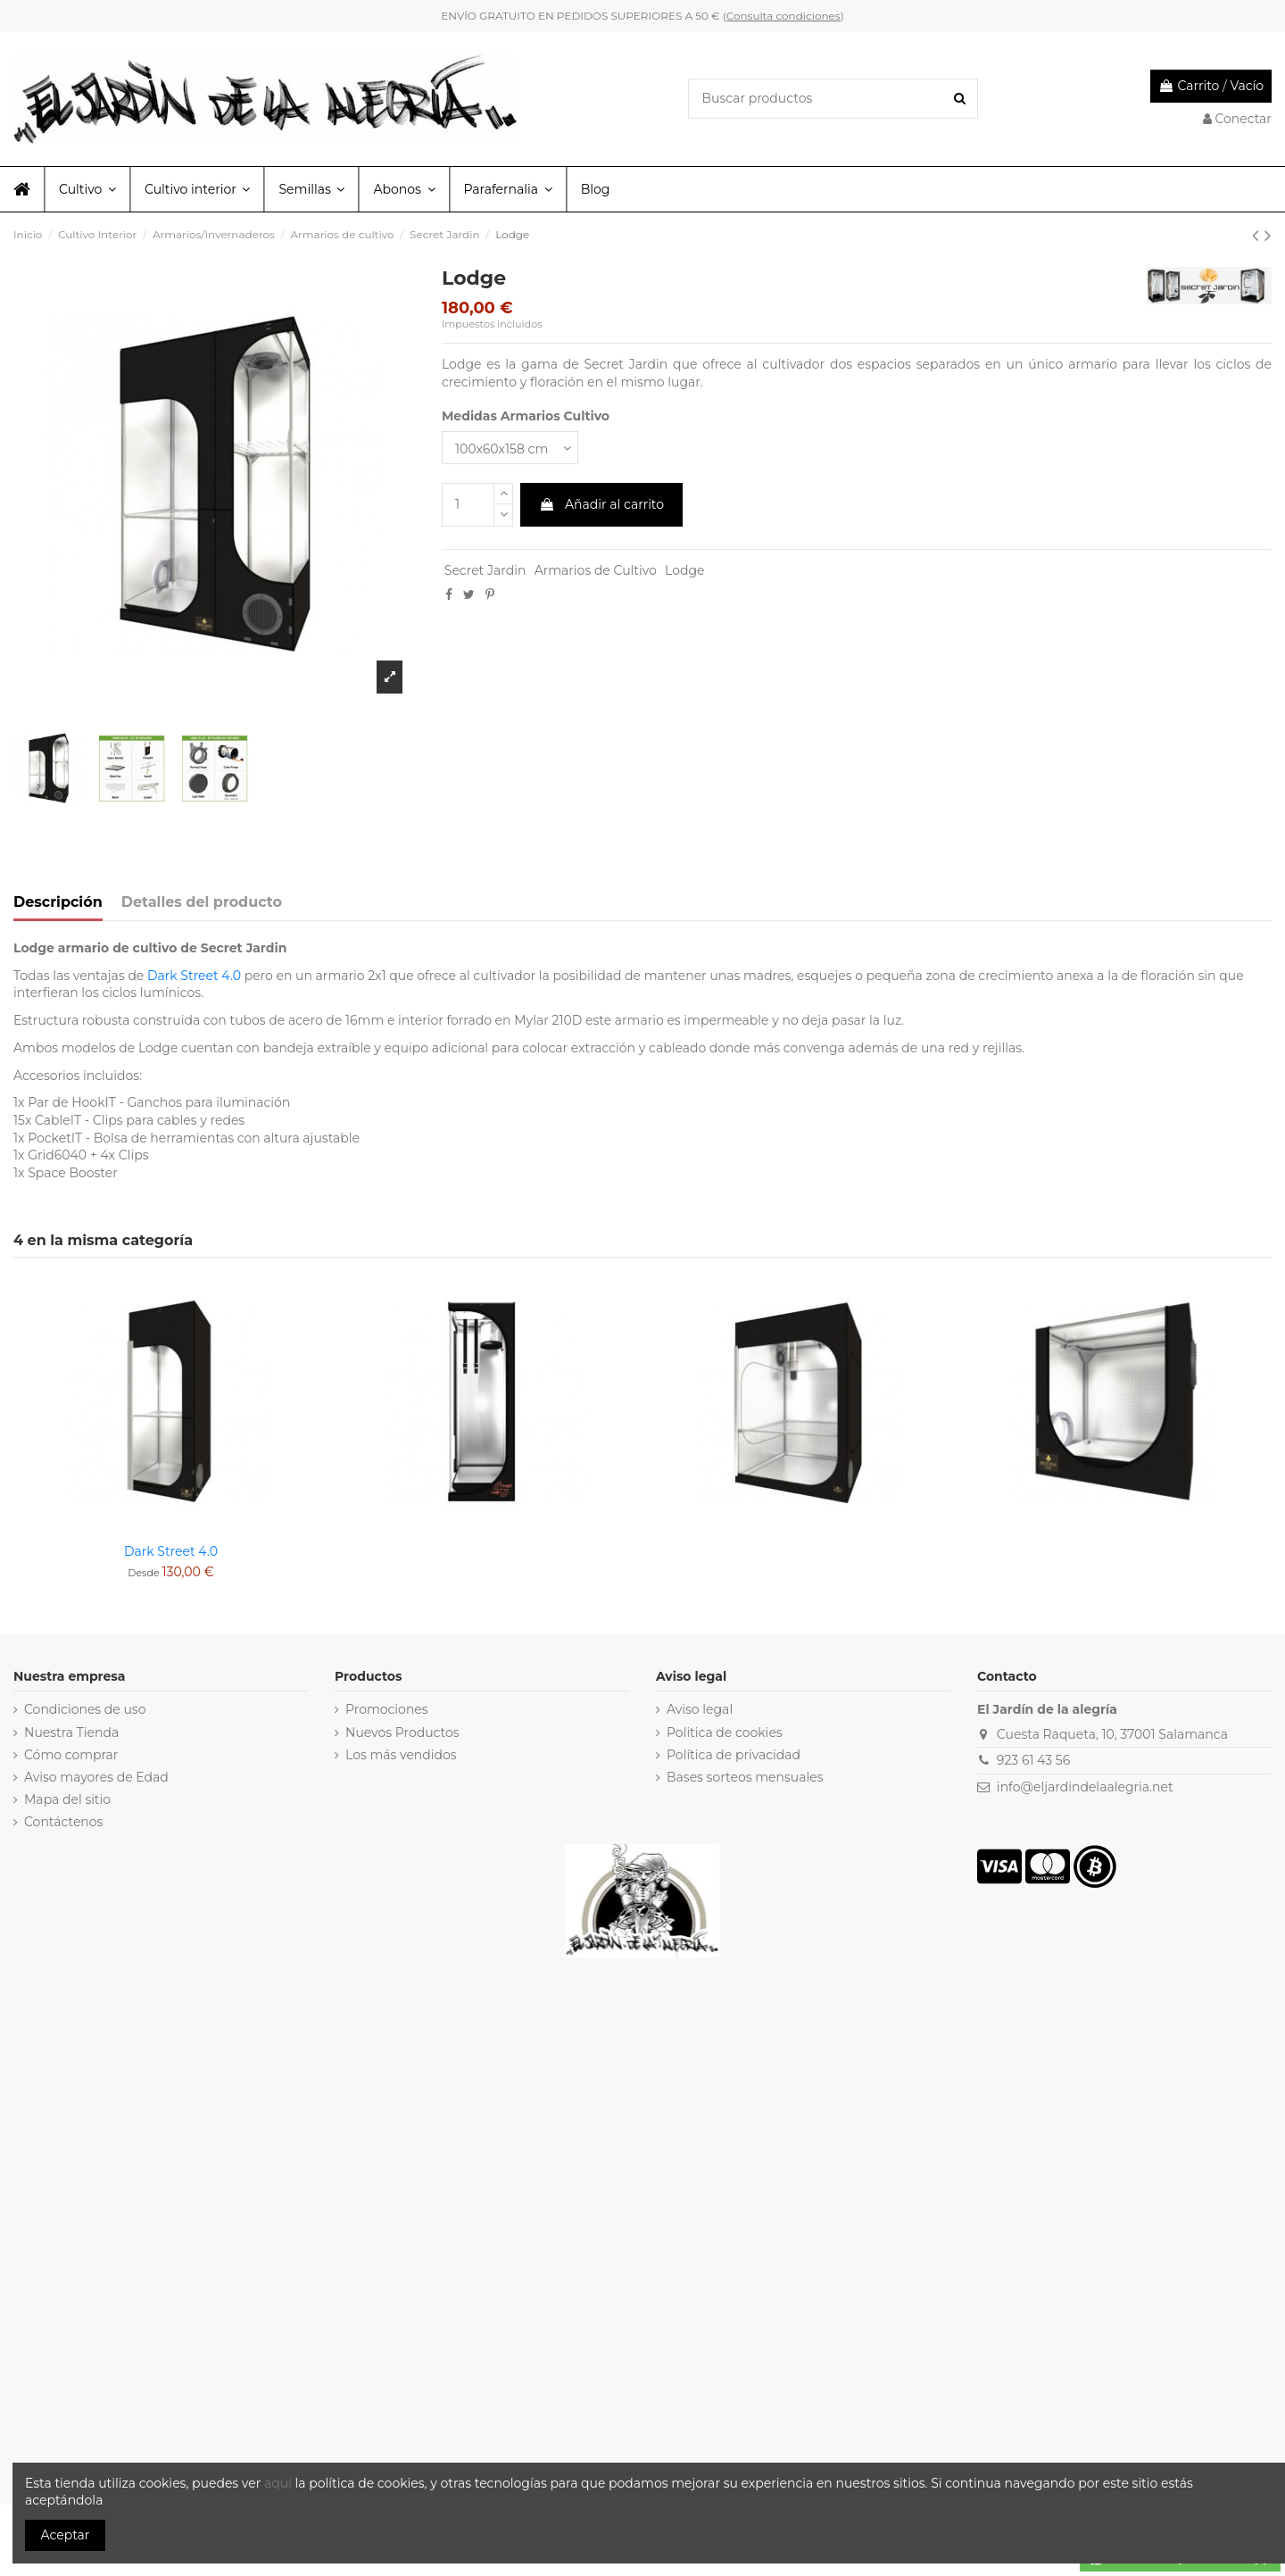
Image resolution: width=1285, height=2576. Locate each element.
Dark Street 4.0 (194, 976)
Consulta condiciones (783, 15)
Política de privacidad (733, 1755)
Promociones (386, 1709)
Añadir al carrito (601, 504)
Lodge (684, 570)
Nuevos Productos (402, 1732)
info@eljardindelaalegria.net (1085, 1787)
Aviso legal (700, 1709)
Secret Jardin (485, 570)
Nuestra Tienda (71, 1732)
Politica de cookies (725, 1732)
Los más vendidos (401, 1755)
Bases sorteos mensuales (745, 1777)
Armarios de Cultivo (596, 570)
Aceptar (65, 2535)
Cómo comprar (71, 1755)
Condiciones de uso (84, 1709)
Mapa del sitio (67, 1799)
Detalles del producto (201, 901)
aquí (279, 2483)
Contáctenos (63, 1822)
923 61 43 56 (1033, 1760)
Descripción (58, 901)
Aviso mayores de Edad (96, 1777)
